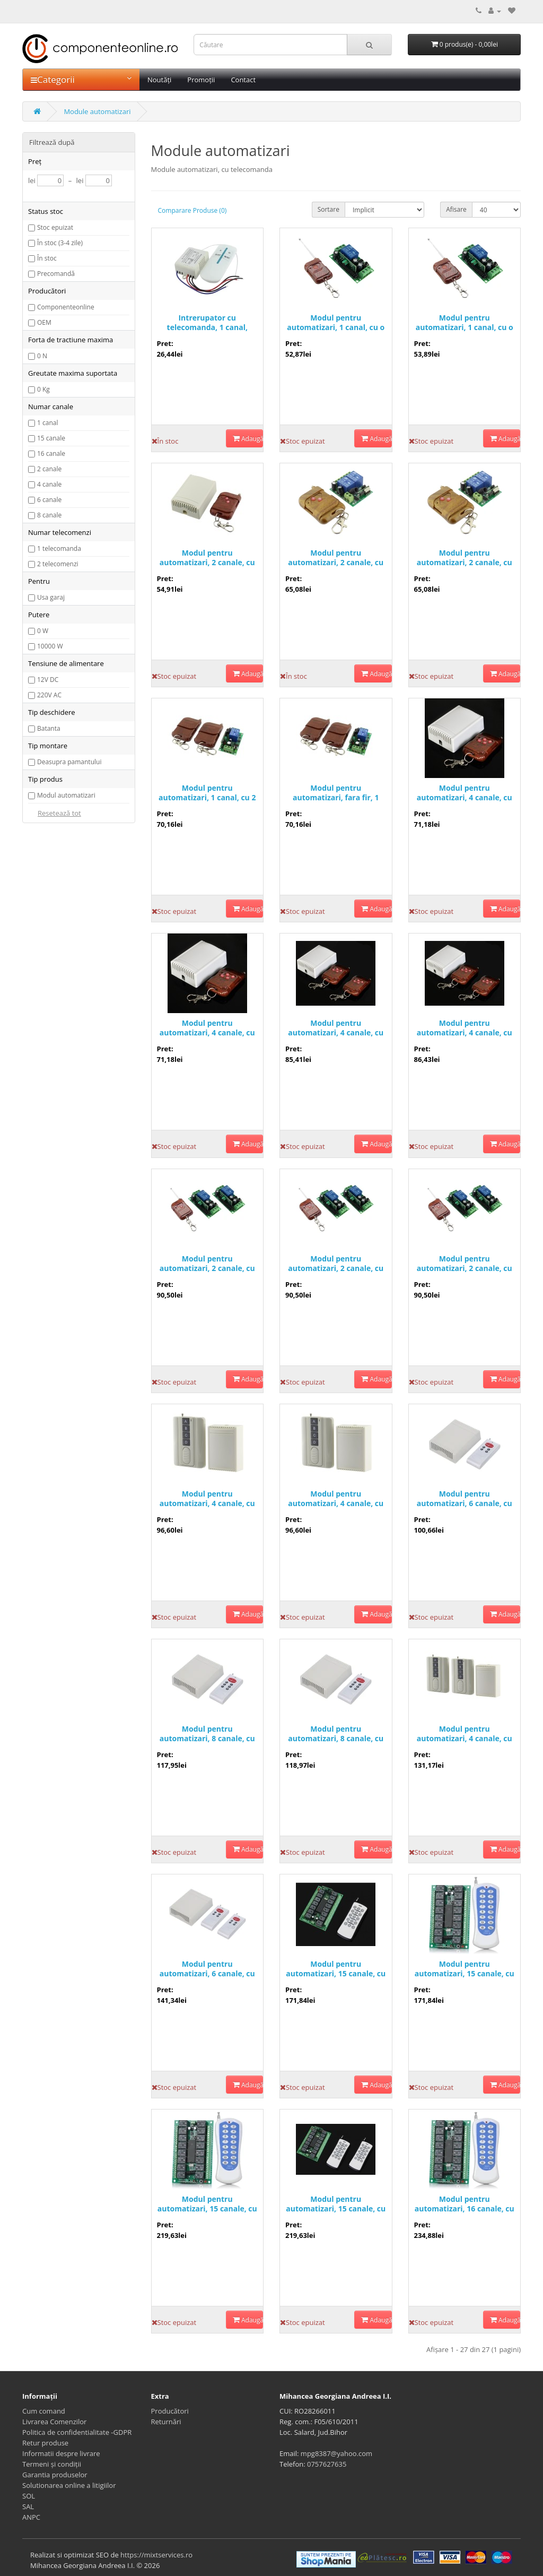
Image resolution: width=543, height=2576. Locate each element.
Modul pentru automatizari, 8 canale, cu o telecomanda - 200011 (335, 1734)
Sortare (328, 209)
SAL (28, 2506)
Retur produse (45, 2443)
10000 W (50, 646)
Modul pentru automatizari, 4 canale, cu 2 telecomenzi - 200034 (464, 1734)
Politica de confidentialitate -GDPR (77, 2432)
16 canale (51, 453)
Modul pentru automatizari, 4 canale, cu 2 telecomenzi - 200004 (335, 1028)
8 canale (49, 515)
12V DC (47, 679)
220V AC (49, 694)
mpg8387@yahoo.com (336, 2453)
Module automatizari (97, 111)
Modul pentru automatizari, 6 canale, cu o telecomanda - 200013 (464, 1499)
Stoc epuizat (55, 227)
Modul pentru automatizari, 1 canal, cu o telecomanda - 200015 (335, 323)
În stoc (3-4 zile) (60, 242)
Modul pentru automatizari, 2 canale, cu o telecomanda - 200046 (335, 1264)
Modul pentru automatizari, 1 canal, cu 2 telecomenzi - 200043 (207, 793)
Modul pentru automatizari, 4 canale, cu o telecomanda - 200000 (464, 793)
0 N (42, 355)
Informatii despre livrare (61, 2453)
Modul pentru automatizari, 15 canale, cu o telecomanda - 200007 (336, 1969)
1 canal (47, 422)
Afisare (456, 209)
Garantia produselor (54, 2474)
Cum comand (43, 2411)
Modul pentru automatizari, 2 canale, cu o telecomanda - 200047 (207, 1264)
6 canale (49, 499)
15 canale (51, 438)
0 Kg (43, 389)
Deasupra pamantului (69, 761)
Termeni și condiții (51, 2464)
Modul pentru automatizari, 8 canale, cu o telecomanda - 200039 (207, 1734)
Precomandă (56, 273)
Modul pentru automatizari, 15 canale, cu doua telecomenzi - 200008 (207, 2204)
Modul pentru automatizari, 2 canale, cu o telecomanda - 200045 (464, 1264)
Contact (243, 79)
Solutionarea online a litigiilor (69, 2485)
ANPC (31, 2517)
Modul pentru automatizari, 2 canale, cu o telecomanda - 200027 (207, 558)
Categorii (81, 79)
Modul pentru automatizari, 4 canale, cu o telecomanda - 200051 (207, 1499)
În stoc (47, 258)
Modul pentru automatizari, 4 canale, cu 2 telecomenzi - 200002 (464, 1028)
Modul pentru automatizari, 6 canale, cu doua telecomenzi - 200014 (207, 1969)
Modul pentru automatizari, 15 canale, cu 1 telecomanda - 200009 (464, 1969)
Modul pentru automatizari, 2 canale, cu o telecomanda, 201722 (335, 558)
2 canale (49, 468)
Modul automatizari (66, 795)
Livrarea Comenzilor (54, 2421)
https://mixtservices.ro (156, 2555)
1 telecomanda (59, 548)
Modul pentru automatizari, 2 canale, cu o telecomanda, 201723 (464, 558)
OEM (44, 322)
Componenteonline (65, 307)
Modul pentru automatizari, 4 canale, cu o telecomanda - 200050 (335, 1499)
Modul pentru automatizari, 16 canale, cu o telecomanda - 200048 (464, 2204)
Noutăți (159, 79)
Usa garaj (51, 597)
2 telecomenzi (57, 563)
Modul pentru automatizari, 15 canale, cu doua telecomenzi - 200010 (336, 2204)
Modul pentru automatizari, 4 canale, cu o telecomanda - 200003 (207, 1028)
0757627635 (326, 2464)
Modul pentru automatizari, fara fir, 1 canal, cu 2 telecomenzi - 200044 (336, 793)
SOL (28, 2496)
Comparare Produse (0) (192, 210)
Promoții (201, 79)
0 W (42, 630)
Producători (170, 2411)
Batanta (48, 728)
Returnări (166, 2421)
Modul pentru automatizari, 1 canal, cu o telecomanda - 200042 (464, 323)
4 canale (49, 484)
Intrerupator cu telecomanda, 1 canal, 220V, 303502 (207, 323)
